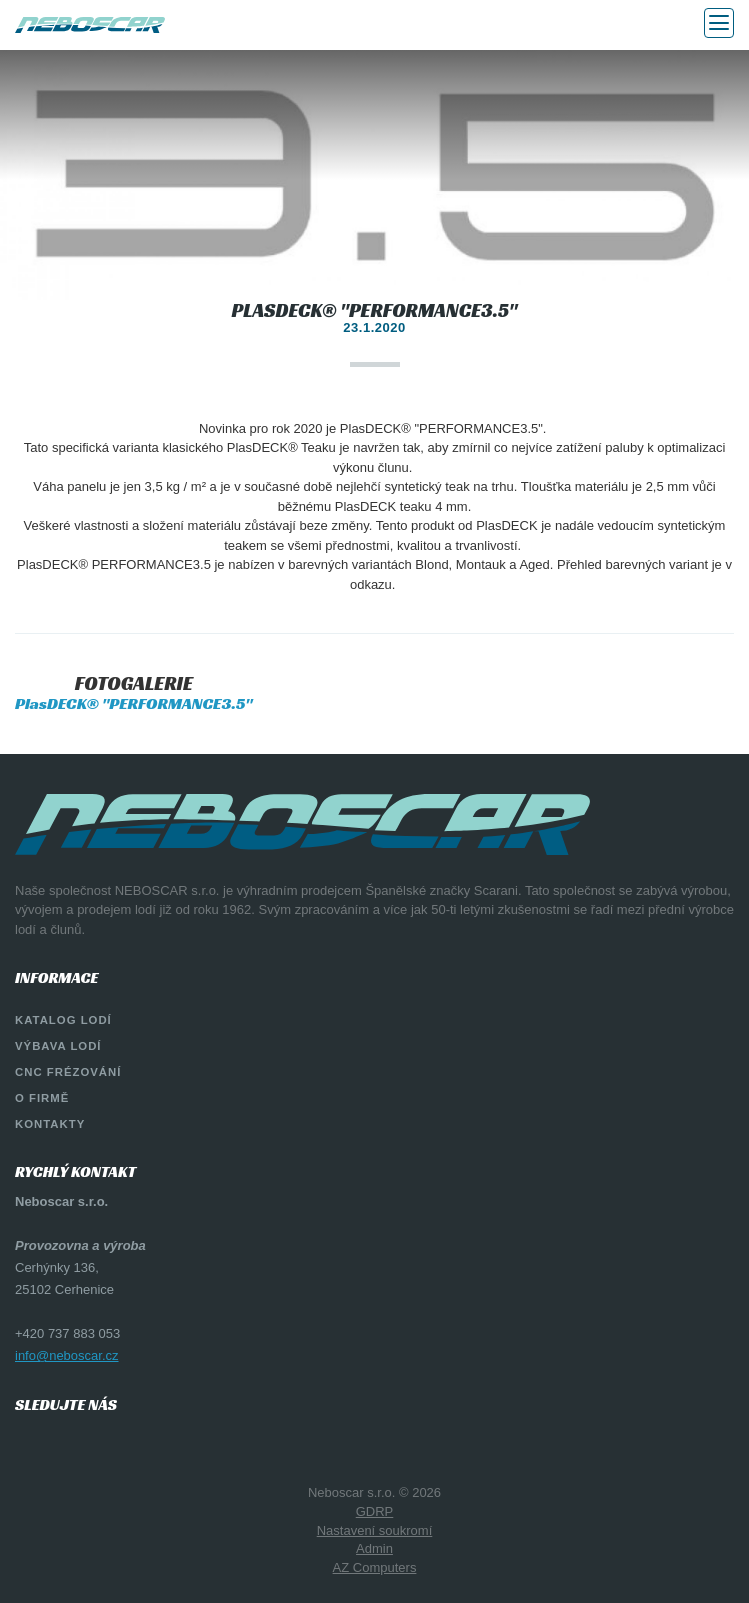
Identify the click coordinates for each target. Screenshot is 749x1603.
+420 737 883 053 (67, 1333)
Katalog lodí (63, 1020)
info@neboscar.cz (67, 1355)
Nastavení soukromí (375, 1530)
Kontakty (50, 1124)
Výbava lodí (58, 1046)
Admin (374, 1548)
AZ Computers (375, 1567)
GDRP (375, 1511)
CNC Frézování (68, 1072)
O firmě (42, 1098)
